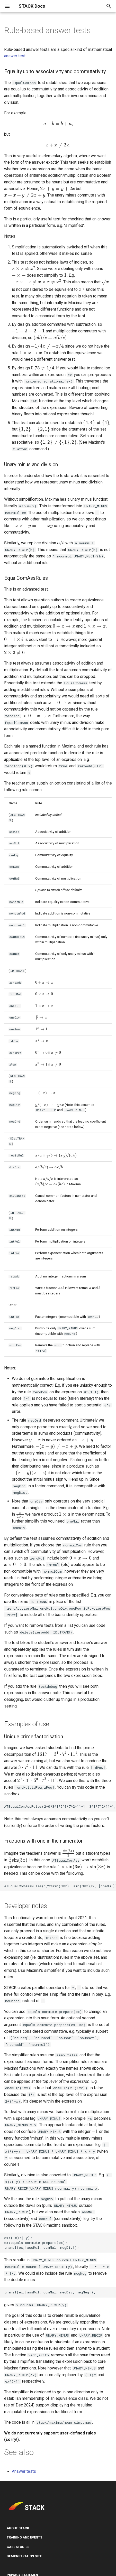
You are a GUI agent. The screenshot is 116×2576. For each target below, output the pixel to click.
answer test (14, 55)
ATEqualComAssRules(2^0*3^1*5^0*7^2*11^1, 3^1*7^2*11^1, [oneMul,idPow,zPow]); (60, 1806)
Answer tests (24, 2471)
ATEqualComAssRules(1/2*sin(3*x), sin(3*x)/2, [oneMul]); (60, 1886)
